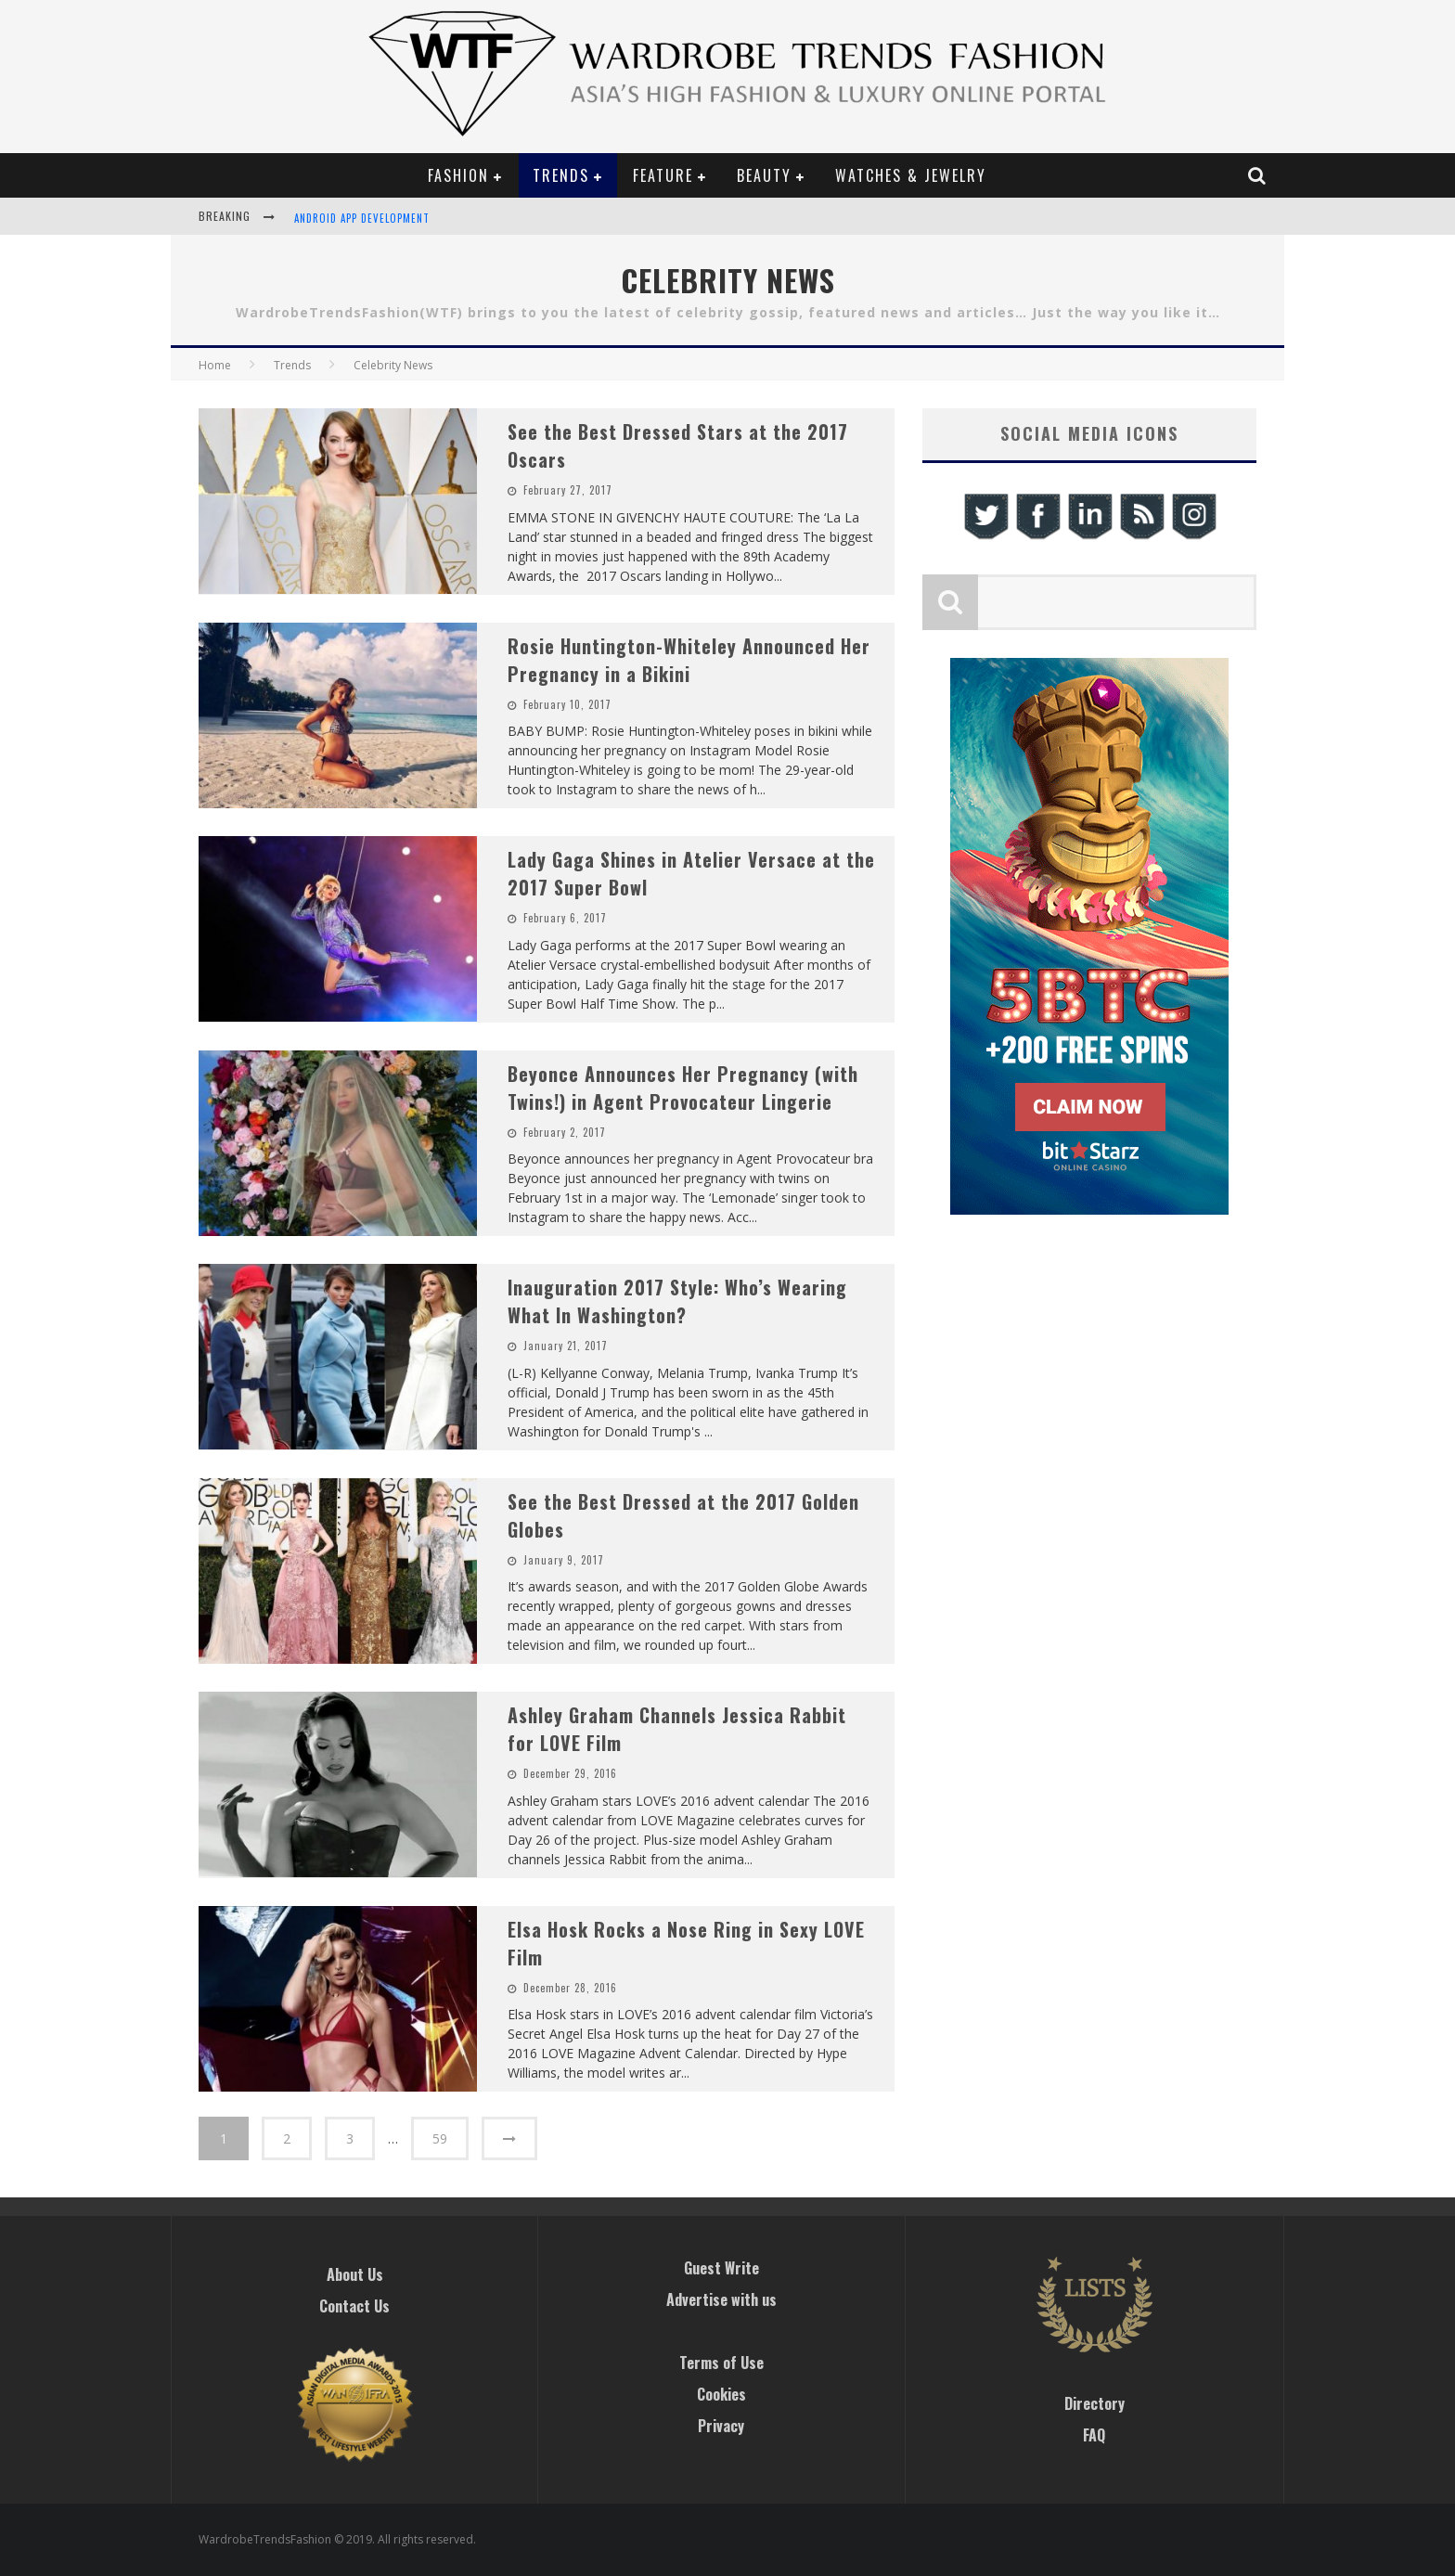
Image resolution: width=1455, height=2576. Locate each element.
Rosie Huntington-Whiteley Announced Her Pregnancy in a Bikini (689, 660)
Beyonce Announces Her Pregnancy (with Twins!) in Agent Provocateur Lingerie (683, 1087)
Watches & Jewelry (910, 175)
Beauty (764, 175)
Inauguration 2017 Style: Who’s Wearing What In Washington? (677, 1301)
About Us (355, 2274)
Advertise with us (721, 2299)
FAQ (1094, 2435)
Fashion (458, 175)
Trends (561, 175)
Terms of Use (721, 2362)
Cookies (721, 2394)
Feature (663, 175)
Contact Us (354, 2306)
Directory (1094, 2403)
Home (215, 365)
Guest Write (721, 2268)
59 (439, 2138)
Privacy (721, 2426)
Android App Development (362, 218)
